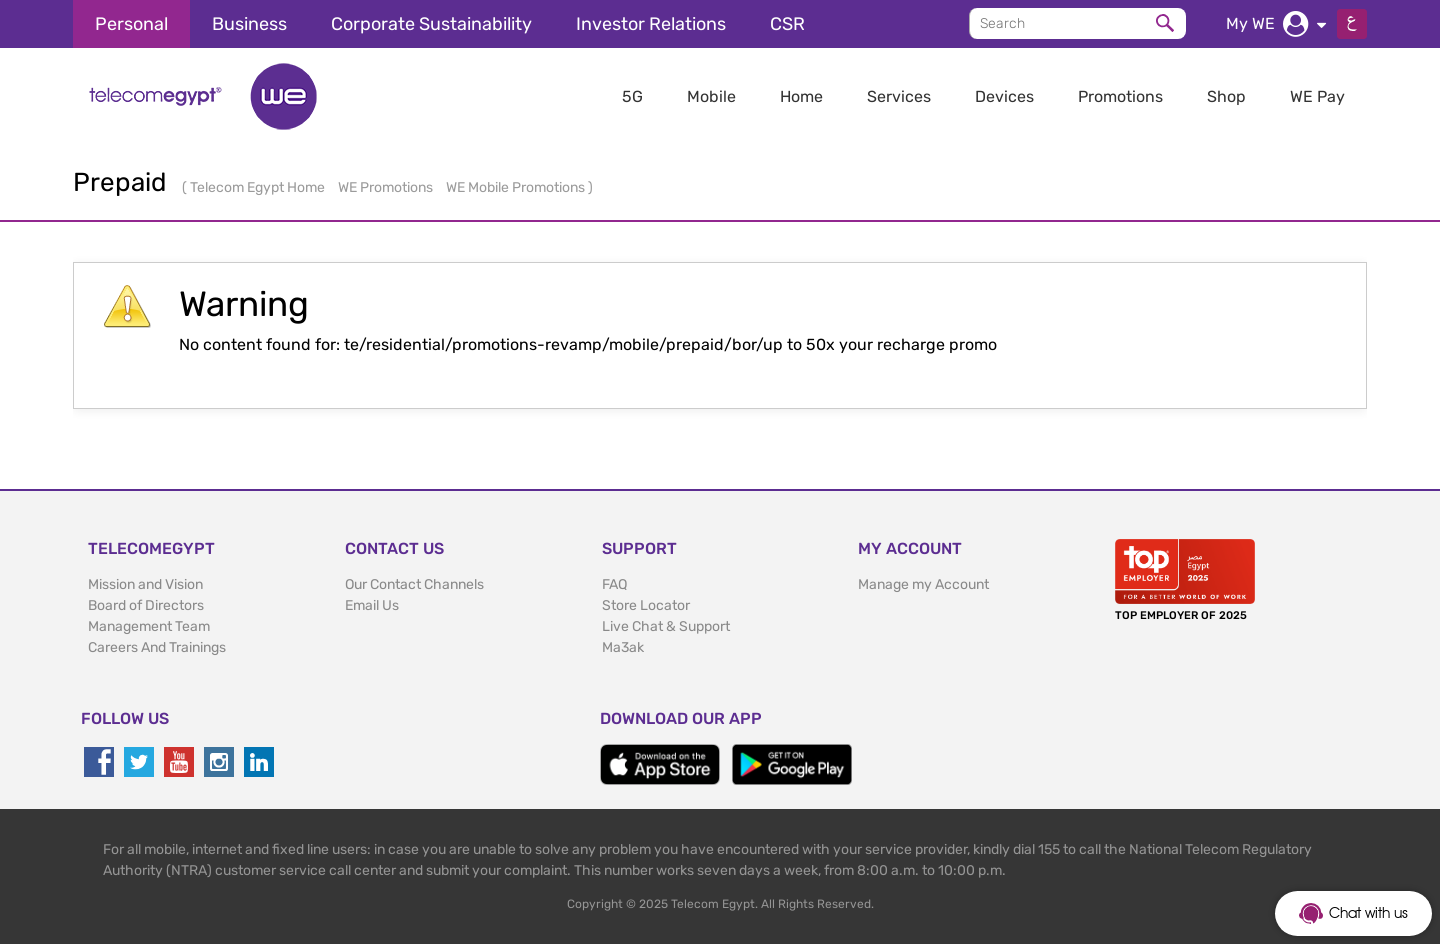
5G (632, 96)
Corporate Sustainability (431, 24)
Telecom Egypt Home (259, 187)
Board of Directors (146, 605)
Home (801, 96)
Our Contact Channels (414, 584)
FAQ (614, 584)
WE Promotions (387, 187)
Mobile (711, 96)
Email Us (372, 605)
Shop (1226, 96)
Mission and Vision (145, 584)
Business (249, 24)
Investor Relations (651, 24)
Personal (131, 24)
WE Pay (1317, 96)
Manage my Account (923, 584)
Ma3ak (623, 647)
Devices (1004, 96)
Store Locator (646, 605)
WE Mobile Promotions (517, 187)
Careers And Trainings (157, 647)
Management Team (149, 626)
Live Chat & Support (666, 626)
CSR (787, 24)
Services (899, 96)
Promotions (1120, 96)
